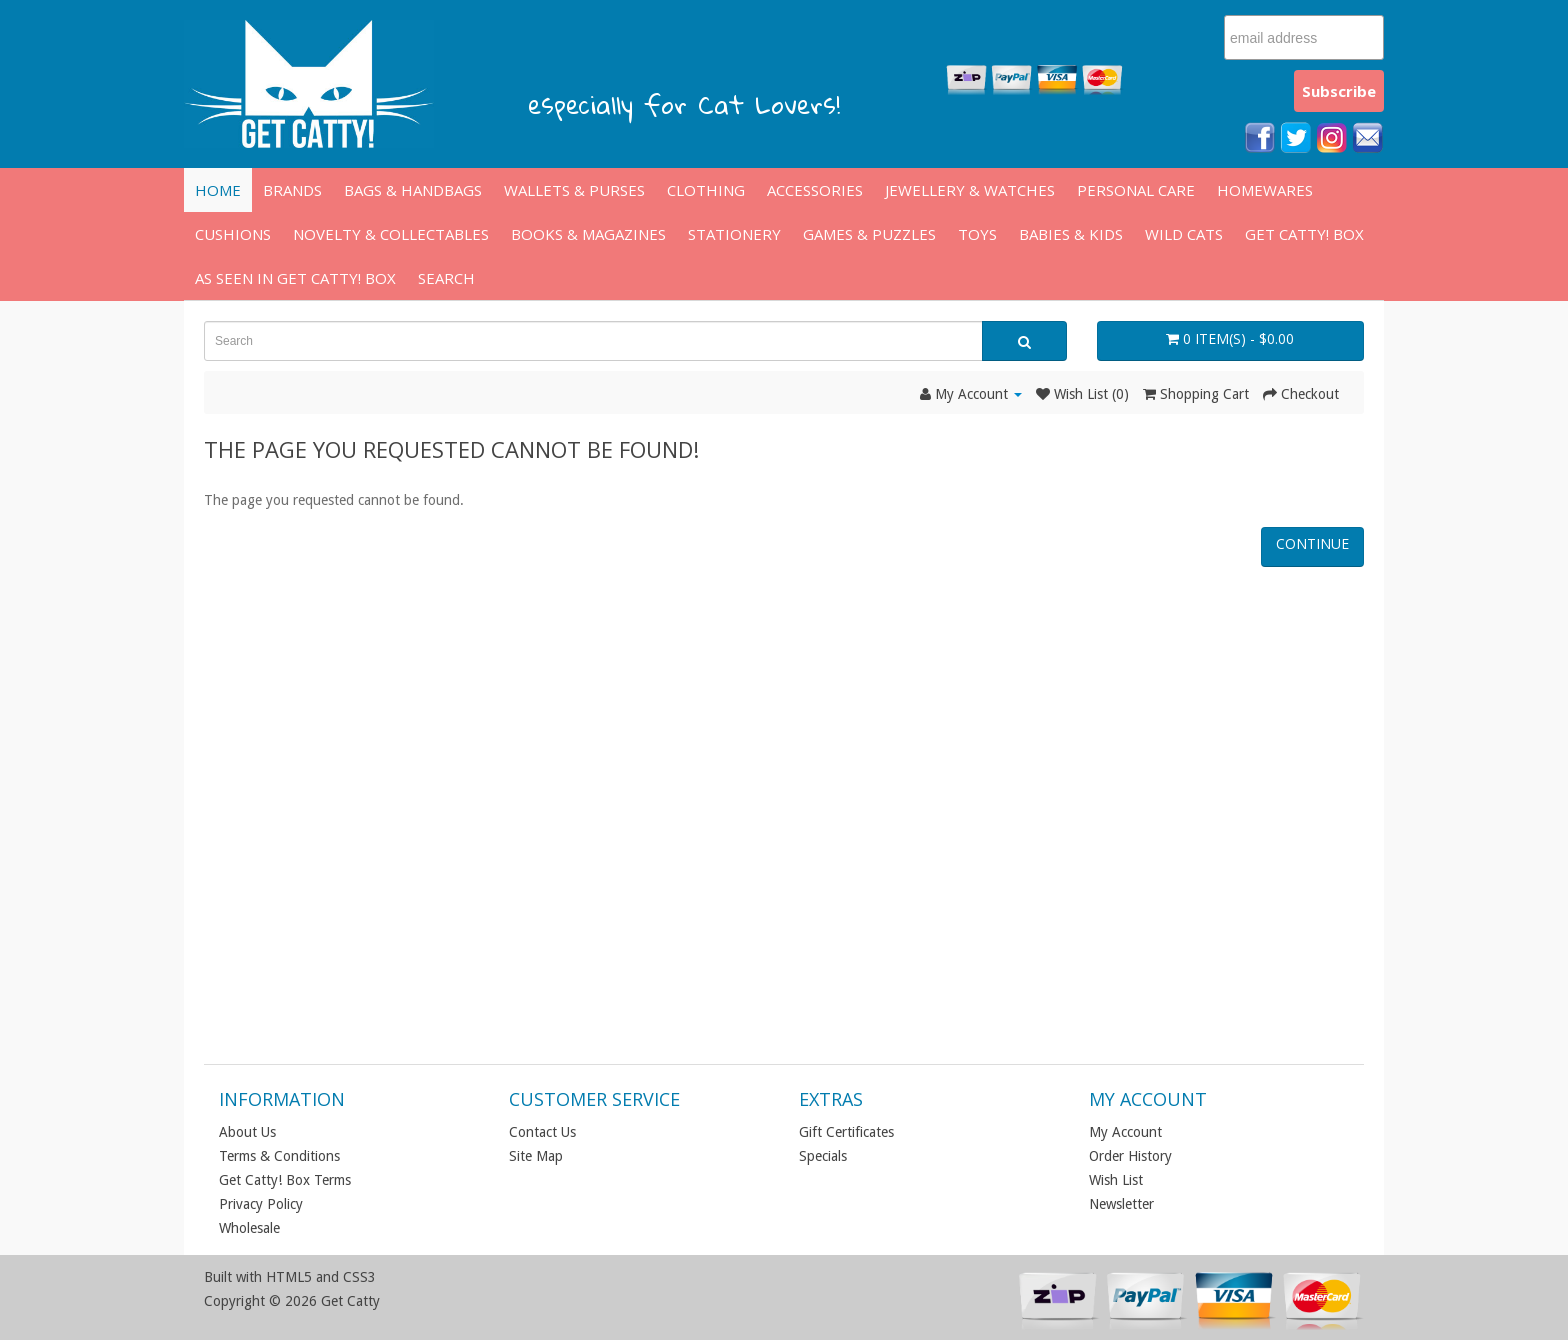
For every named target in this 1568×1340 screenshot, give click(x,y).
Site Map (536, 1156)
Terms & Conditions (279, 1156)
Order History (1130, 1156)
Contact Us (542, 1132)
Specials (823, 1156)
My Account (1125, 1132)
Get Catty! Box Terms (285, 1180)
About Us (247, 1132)
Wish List (1116, 1180)
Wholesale (249, 1228)
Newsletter (1121, 1204)
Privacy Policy (261, 1204)
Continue (1312, 543)
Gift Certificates (846, 1132)
